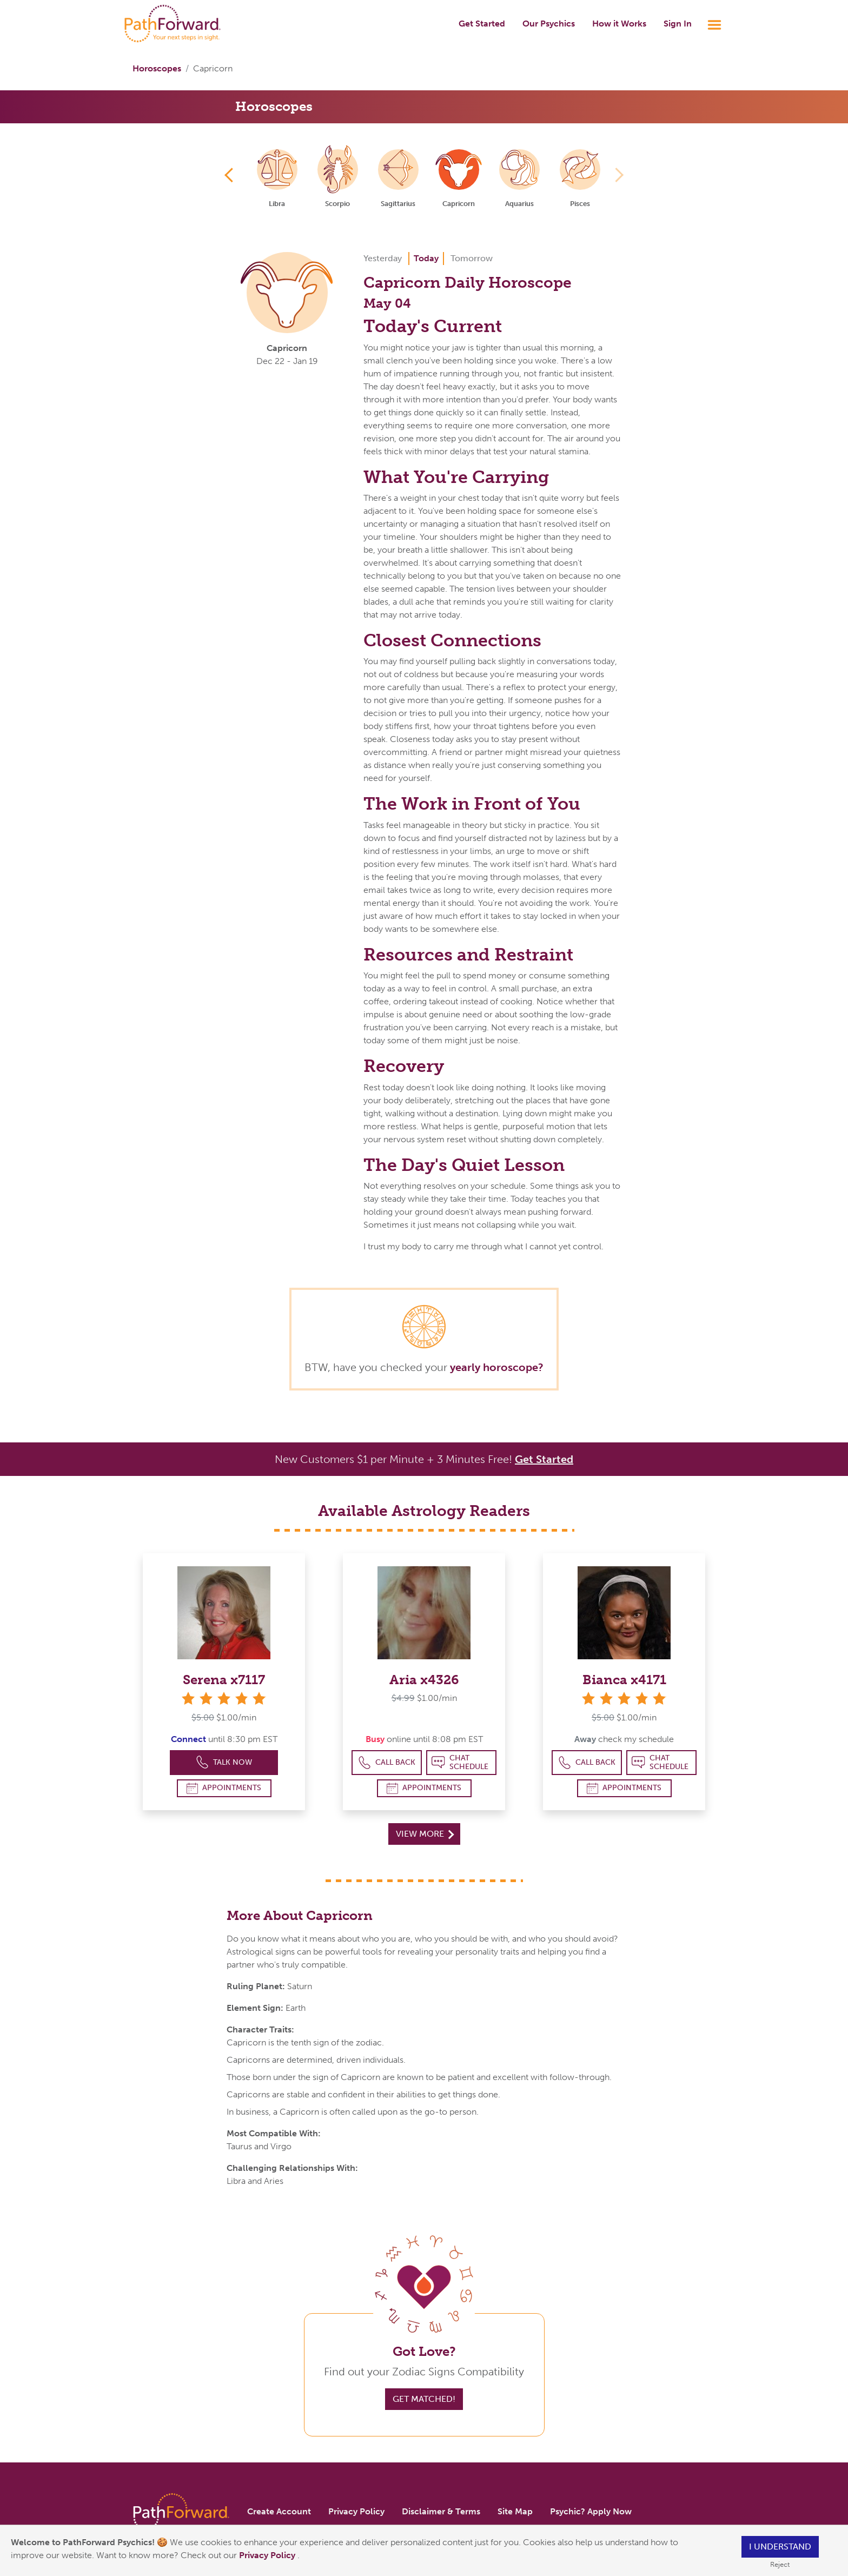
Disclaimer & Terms (441, 2511)
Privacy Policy (268, 2555)
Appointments (224, 1788)
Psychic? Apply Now (591, 2511)
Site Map (515, 2511)
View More (425, 1834)
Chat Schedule (460, 1762)
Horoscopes (156, 68)
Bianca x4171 (624, 1679)
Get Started (482, 23)
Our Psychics (548, 23)
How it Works (619, 23)
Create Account (279, 2511)
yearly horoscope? (497, 1367)
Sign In (678, 23)
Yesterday (382, 258)
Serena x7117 (224, 1679)
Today (426, 258)
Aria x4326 (424, 1679)
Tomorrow (472, 258)
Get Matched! (424, 2399)
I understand (780, 2546)
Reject (780, 2564)
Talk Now (224, 1762)
